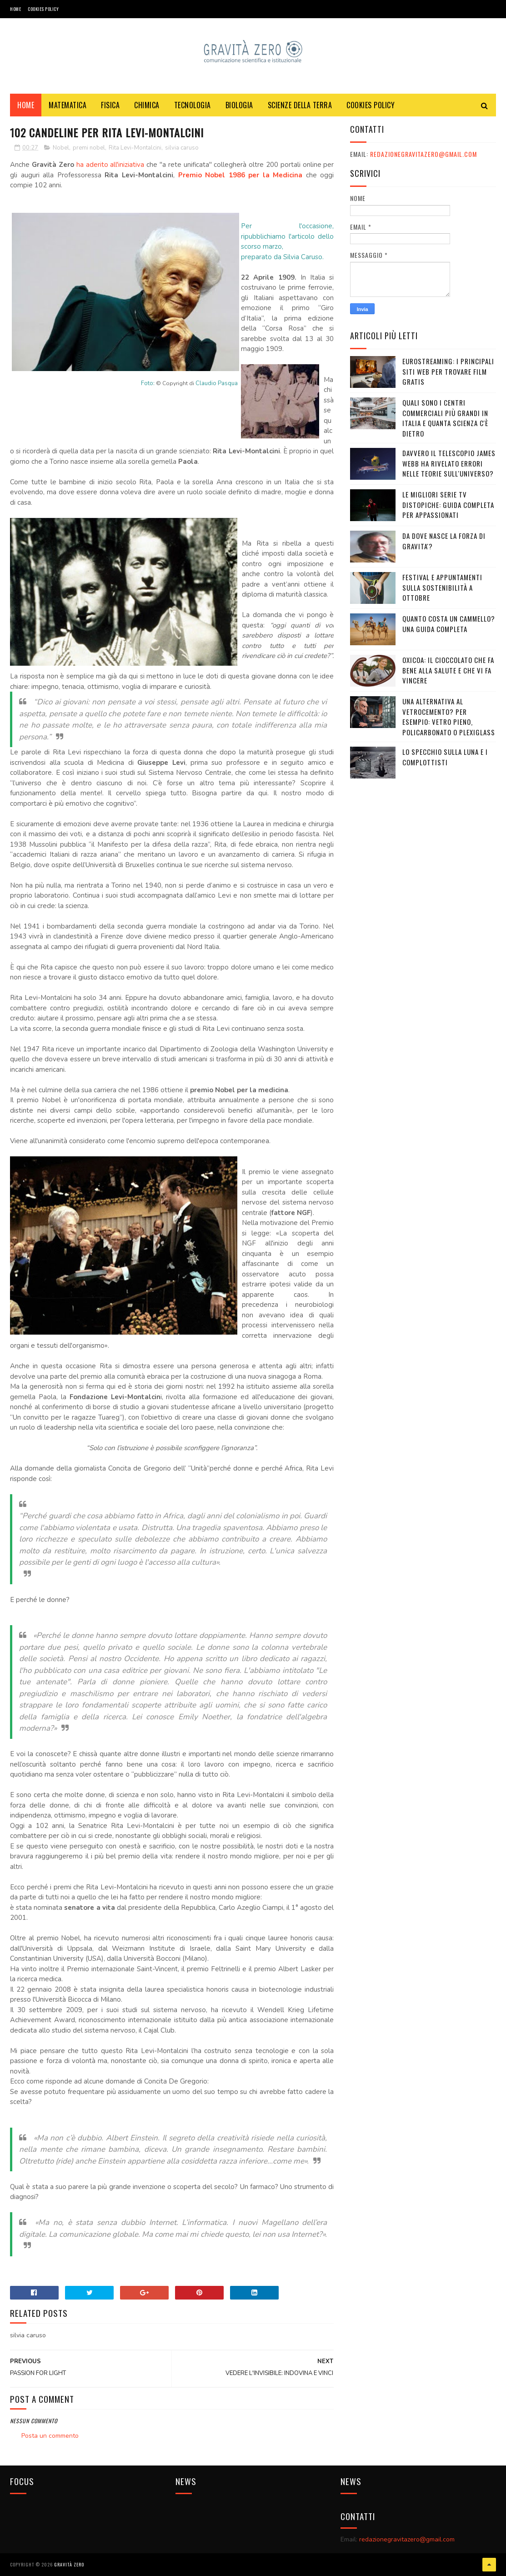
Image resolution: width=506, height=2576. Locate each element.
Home (15, 8)
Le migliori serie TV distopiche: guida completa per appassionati (448, 504)
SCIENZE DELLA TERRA (300, 105)
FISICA (110, 105)
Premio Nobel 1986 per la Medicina (240, 175)
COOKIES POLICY (43, 8)
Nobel (61, 148)
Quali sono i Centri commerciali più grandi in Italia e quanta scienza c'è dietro (445, 417)
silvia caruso (182, 148)
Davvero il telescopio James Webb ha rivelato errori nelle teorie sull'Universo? (449, 463)
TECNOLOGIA (192, 105)
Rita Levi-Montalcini (135, 148)
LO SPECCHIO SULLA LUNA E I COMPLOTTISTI (445, 757)
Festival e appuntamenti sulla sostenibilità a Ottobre (442, 587)
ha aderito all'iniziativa (110, 164)
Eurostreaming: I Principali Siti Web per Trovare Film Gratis (448, 371)
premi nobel (89, 148)
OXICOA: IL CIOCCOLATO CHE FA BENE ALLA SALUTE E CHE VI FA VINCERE (448, 670)
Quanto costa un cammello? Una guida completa (448, 623)
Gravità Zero (69, 2564)
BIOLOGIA (239, 105)
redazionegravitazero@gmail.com (423, 154)
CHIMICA (147, 105)
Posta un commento (50, 2435)
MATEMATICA (67, 105)
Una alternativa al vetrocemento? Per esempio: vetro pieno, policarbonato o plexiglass (448, 716)
